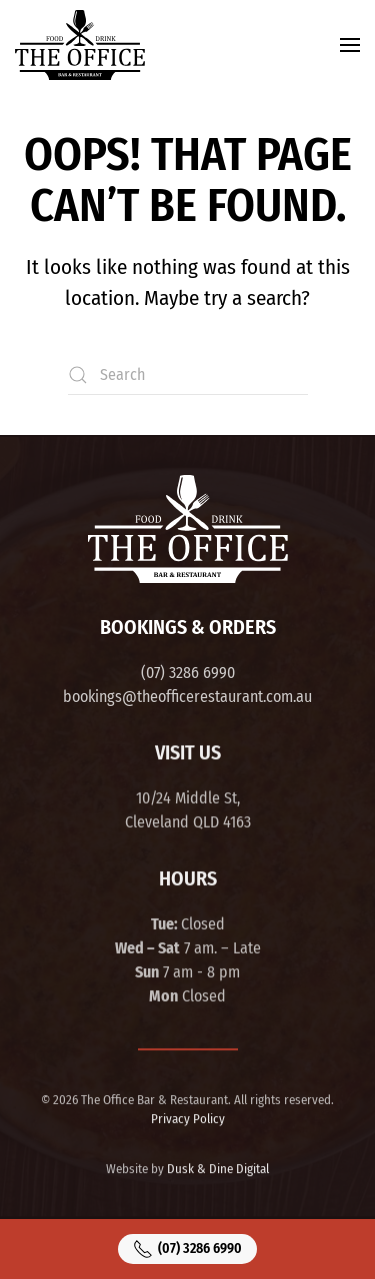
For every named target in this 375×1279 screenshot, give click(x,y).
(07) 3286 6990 (188, 672)
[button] (350, 45)
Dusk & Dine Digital (218, 1167)
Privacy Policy (188, 1117)
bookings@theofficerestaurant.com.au (187, 696)
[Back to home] (80, 45)
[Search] (188, 375)
